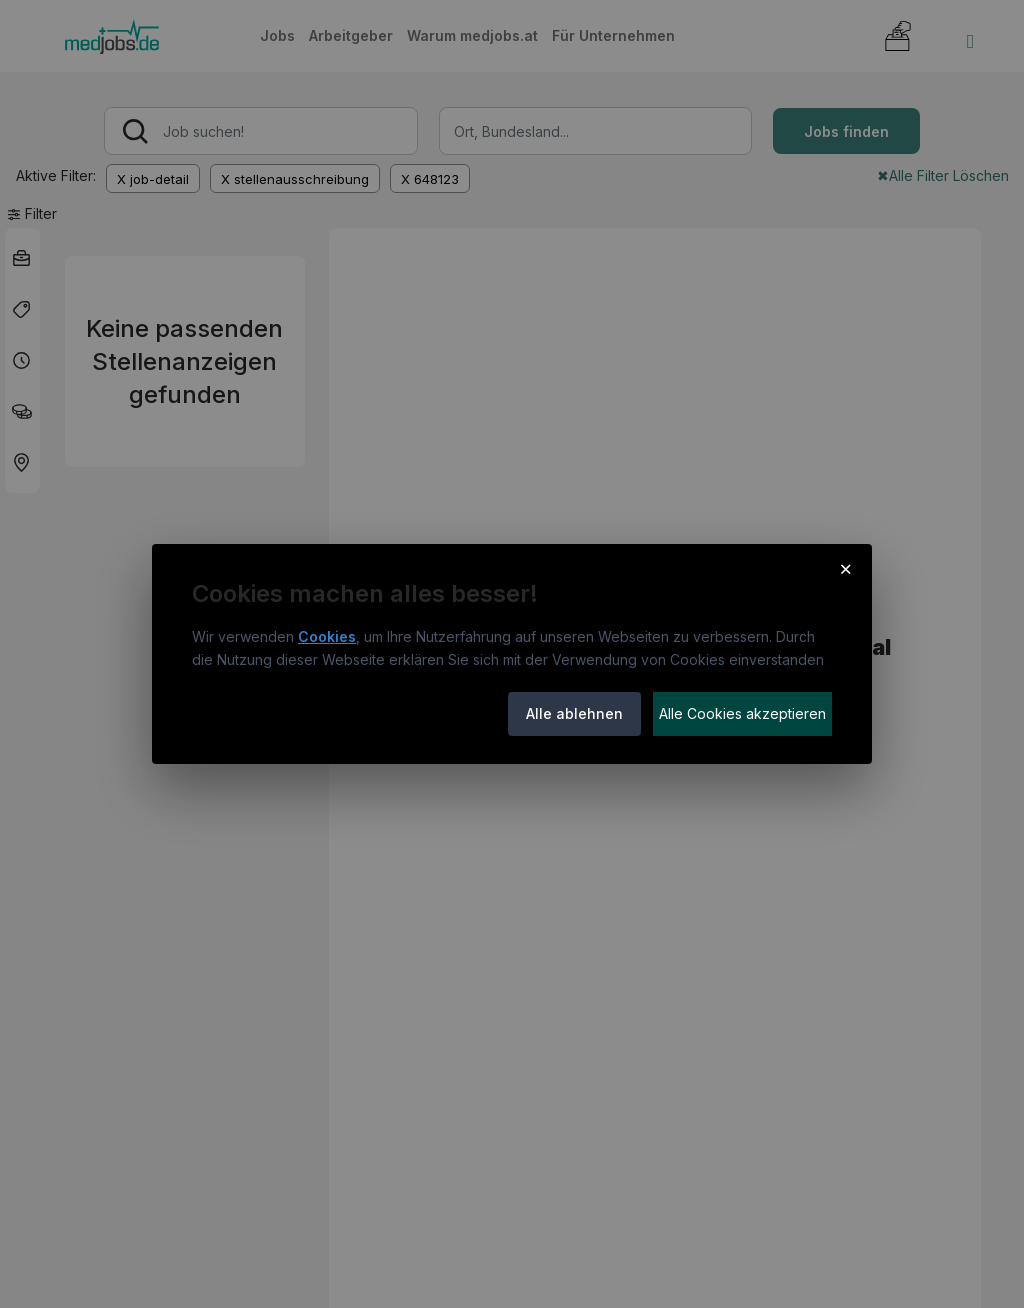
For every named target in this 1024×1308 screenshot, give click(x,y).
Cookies (327, 636)
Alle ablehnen (574, 713)
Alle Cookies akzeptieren (742, 713)
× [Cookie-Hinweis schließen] (845, 568)
